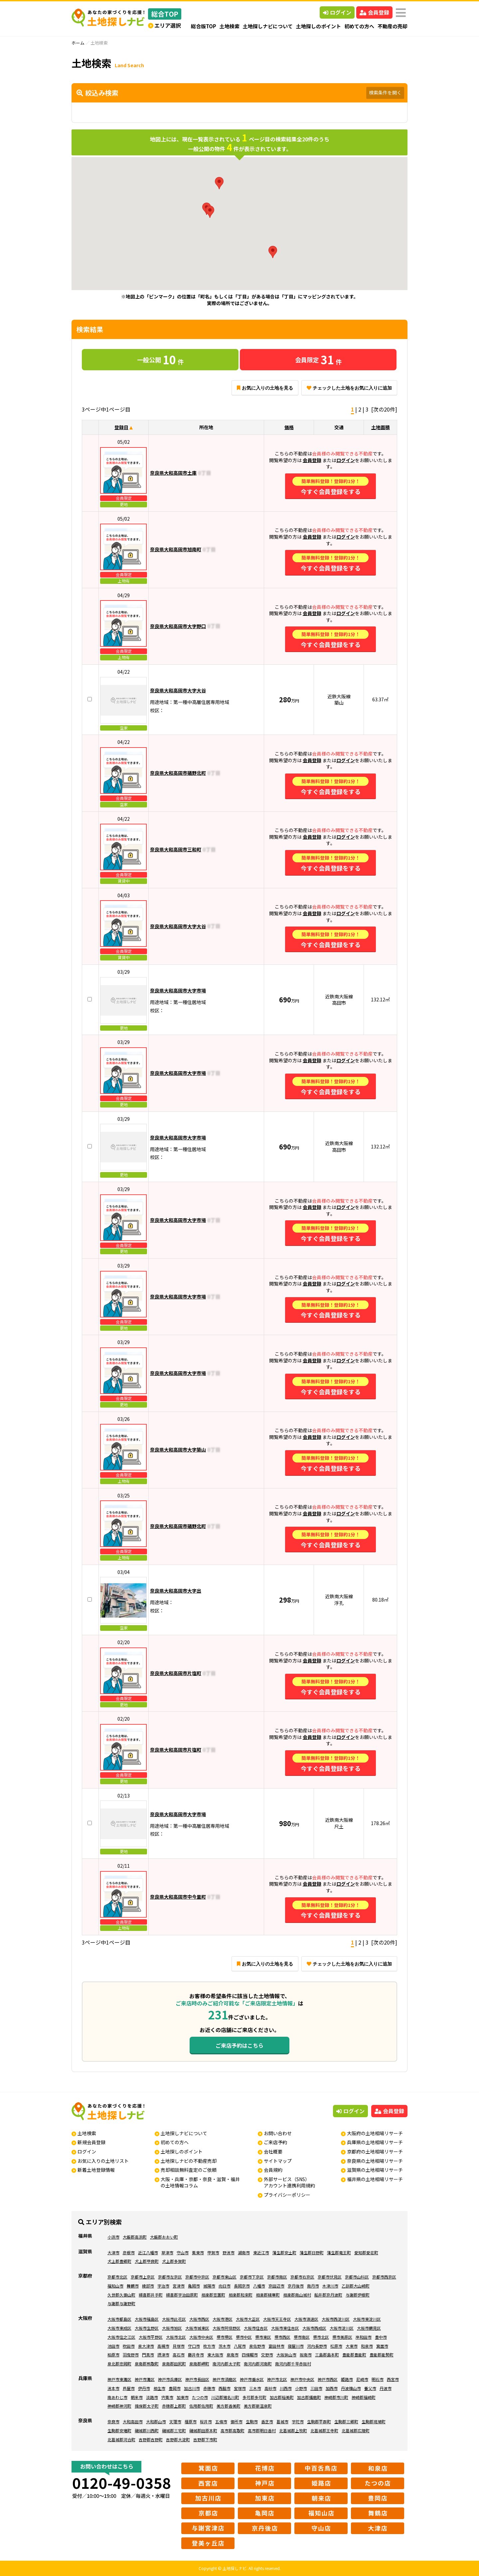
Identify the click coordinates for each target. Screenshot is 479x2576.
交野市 (267, 2354)
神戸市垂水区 (252, 2379)
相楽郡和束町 (240, 2295)
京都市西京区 (384, 2277)
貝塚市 (179, 2346)
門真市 (148, 2354)
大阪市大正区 (248, 2319)
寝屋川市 (296, 2346)
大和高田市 (133, 2421)
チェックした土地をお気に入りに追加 (349, 388)
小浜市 (113, 2237)
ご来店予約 (275, 2142)
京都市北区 (117, 2277)
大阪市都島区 (119, 2319)
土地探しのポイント (318, 26)
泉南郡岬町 (199, 2363)
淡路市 (152, 2397)
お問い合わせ (278, 2133)
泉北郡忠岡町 (119, 2363)
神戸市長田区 (197, 2379)
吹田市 (129, 2346)
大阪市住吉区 (256, 2328)
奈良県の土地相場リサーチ (375, 2160)
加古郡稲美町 (282, 2397)
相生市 (159, 2388)
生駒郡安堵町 (119, 2430)
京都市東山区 (225, 2277)
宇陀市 (298, 2421)
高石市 (179, 2354)
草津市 (167, 2252)
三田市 (316, 2388)
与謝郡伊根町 (358, 2295)
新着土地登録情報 (96, 2169)
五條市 (221, 2421)
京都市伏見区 (330, 2277)
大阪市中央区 (201, 2337)
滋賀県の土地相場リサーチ (375, 2169)
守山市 (183, 2252)
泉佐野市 (257, 2346)
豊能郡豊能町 (354, 2354)
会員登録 (374, 12)
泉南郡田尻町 (174, 2363)
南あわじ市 (117, 2397)
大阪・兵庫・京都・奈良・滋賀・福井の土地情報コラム (200, 2182)
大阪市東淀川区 (367, 2319)
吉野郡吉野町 (151, 2439)
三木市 (255, 2388)
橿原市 (191, 2421)
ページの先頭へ (465, 2562)
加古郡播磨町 (309, 2397)
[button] (219, 183)
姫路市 (347, 2379)
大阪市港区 (223, 2319)
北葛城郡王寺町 (324, 2430)
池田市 (113, 2346)
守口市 (194, 2346)
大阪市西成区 (314, 2328)
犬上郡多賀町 (174, 2261)
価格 (289, 427)
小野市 (301, 2388)
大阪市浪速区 (306, 2319)
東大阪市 (215, 2354)
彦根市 (129, 2252)
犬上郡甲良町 (147, 2261)
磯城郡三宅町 (174, 2430)
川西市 (286, 2388)
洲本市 (113, 2388)
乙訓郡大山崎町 (356, 2286)
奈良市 (113, 2421)
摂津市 (163, 2354)
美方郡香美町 (228, 2406)
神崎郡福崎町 (364, 2397)
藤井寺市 (196, 2354)
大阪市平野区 (151, 2337)
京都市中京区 (197, 2277)
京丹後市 (296, 2286)
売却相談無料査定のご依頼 (189, 2169)
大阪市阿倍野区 (226, 2328)
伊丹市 (144, 2388)
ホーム (78, 43)
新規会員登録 (91, 2142)
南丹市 (313, 2286)
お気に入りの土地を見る (265, 388)
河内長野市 (317, 2346)
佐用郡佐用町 (201, 2406)
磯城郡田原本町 (203, 2430)
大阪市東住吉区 (285, 2328)
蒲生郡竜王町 (339, 2252)
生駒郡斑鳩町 (374, 2421)
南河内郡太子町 (226, 2363)
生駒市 (252, 2421)
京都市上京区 (143, 2277)
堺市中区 (244, 2337)
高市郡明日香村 (262, 2430)
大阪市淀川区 (342, 2328)
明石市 (378, 2379)
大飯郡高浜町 (135, 2237)
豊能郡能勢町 (382, 2354)
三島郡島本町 (327, 2354)
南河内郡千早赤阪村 (293, 2363)
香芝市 (267, 2421)
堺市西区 (282, 2337)
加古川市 (192, 2388)
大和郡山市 (156, 2421)
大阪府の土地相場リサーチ (375, 2133)
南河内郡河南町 (258, 2363)
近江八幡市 (148, 2252)
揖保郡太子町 (147, 2406)
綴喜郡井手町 (151, 2295)
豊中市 (381, 2337)
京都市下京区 (252, 2277)
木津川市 (330, 2286)
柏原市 (113, 2354)
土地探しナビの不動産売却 (189, 2160)
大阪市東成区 (119, 2328)
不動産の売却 (392, 26)
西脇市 (225, 2388)
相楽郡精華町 (268, 2295)
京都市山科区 (357, 2277)
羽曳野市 (131, 2354)
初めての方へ (359, 26)
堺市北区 (321, 2337)
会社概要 (273, 2151)
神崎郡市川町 (336, 2397)
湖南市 (244, 2252)
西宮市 (393, 2379)
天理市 (175, 2421)
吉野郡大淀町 (178, 2439)
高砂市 (270, 2388)
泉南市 (233, 2354)
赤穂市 (209, 2388)
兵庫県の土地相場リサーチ (375, 2142)
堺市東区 (263, 2337)
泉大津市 (146, 2346)
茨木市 (225, 2346)
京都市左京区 (170, 2277)
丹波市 (386, 2388)
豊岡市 (175, 2388)
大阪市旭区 (172, 2328)
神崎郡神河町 (119, 2406)
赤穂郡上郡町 (174, 2406)
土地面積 (380, 427)
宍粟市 (167, 2397)
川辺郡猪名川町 (225, 2397)
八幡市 (259, 2286)
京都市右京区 (302, 2277)
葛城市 (282, 2421)
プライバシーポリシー (287, 2194)
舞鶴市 (133, 2286)
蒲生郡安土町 (284, 2252)
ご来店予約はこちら (239, 2045)
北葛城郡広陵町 (356, 2430)
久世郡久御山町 (121, 2295)
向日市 (225, 2286)
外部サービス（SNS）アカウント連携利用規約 (289, 2182)
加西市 (332, 2388)
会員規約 (273, 2169)
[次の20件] (384, 409)
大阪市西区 (199, 2319)
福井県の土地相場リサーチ (375, 2179)
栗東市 (198, 2252)
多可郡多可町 (254, 2397)
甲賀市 (213, 2252)
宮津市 (179, 2286)
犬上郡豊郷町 (119, 2261)
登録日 (121, 427)
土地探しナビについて (268, 26)
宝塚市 (240, 2388)
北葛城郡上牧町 (293, 2430)
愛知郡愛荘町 (366, 2252)
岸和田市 (364, 2337)
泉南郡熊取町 (147, 2363)
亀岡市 (194, 2286)
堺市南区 (302, 2337)
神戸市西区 (328, 2379)
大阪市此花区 (174, 2319)
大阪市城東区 (197, 2328)
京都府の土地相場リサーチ (375, 2151)
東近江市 (261, 2252)
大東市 (352, 2346)
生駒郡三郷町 (346, 2421)
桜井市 (206, 2421)
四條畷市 (250, 2354)
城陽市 (209, 2286)
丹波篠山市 (351, 2388)
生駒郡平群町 (319, 2421)
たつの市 (200, 2397)
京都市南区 (277, 2277)
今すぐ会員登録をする (330, 486)
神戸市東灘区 (119, 2379)
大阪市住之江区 (121, 2337)
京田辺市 (276, 2286)
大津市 (113, 2252)
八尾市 (240, 2346)
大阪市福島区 (147, 2319)
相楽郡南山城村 (297, 2295)
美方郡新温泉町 (258, 2406)
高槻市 (163, 2346)
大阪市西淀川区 (336, 2319)
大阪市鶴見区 (369, 2328)
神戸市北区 (277, 2379)
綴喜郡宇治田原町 (182, 2295)
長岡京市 (242, 2286)
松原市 (336, 2346)
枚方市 (209, 2346)
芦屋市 (129, 2388)
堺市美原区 (342, 2337)
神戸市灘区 (145, 2379)
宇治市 (163, 2286)
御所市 (236, 2421)
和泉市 (367, 2346)
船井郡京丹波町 (328, 2295)
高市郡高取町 (232, 2430)
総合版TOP (203, 26)
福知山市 (115, 2286)
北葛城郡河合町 (121, 2439)
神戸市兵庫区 (170, 2379)
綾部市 (148, 2286)
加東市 (183, 2397)
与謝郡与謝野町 (121, 2303)
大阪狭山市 (286, 2354)
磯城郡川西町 (147, 2430)
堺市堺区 (225, 2337)
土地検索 (230, 26)
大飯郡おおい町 (164, 2237)
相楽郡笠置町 (213, 2295)
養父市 (370, 2388)
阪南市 (306, 2354)
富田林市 (276, 2346)
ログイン (337, 12)
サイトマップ (278, 2160)
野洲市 (229, 2252)
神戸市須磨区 (225, 2379)
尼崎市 (362, 2379)
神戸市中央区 (302, 2379)
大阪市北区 (176, 2337)
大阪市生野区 (147, 2328)
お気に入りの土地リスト (103, 2160)
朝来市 (137, 2397)
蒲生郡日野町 (312, 2252)
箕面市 (382, 2346)
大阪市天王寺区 (277, 2319)
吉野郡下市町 (205, 2439)
